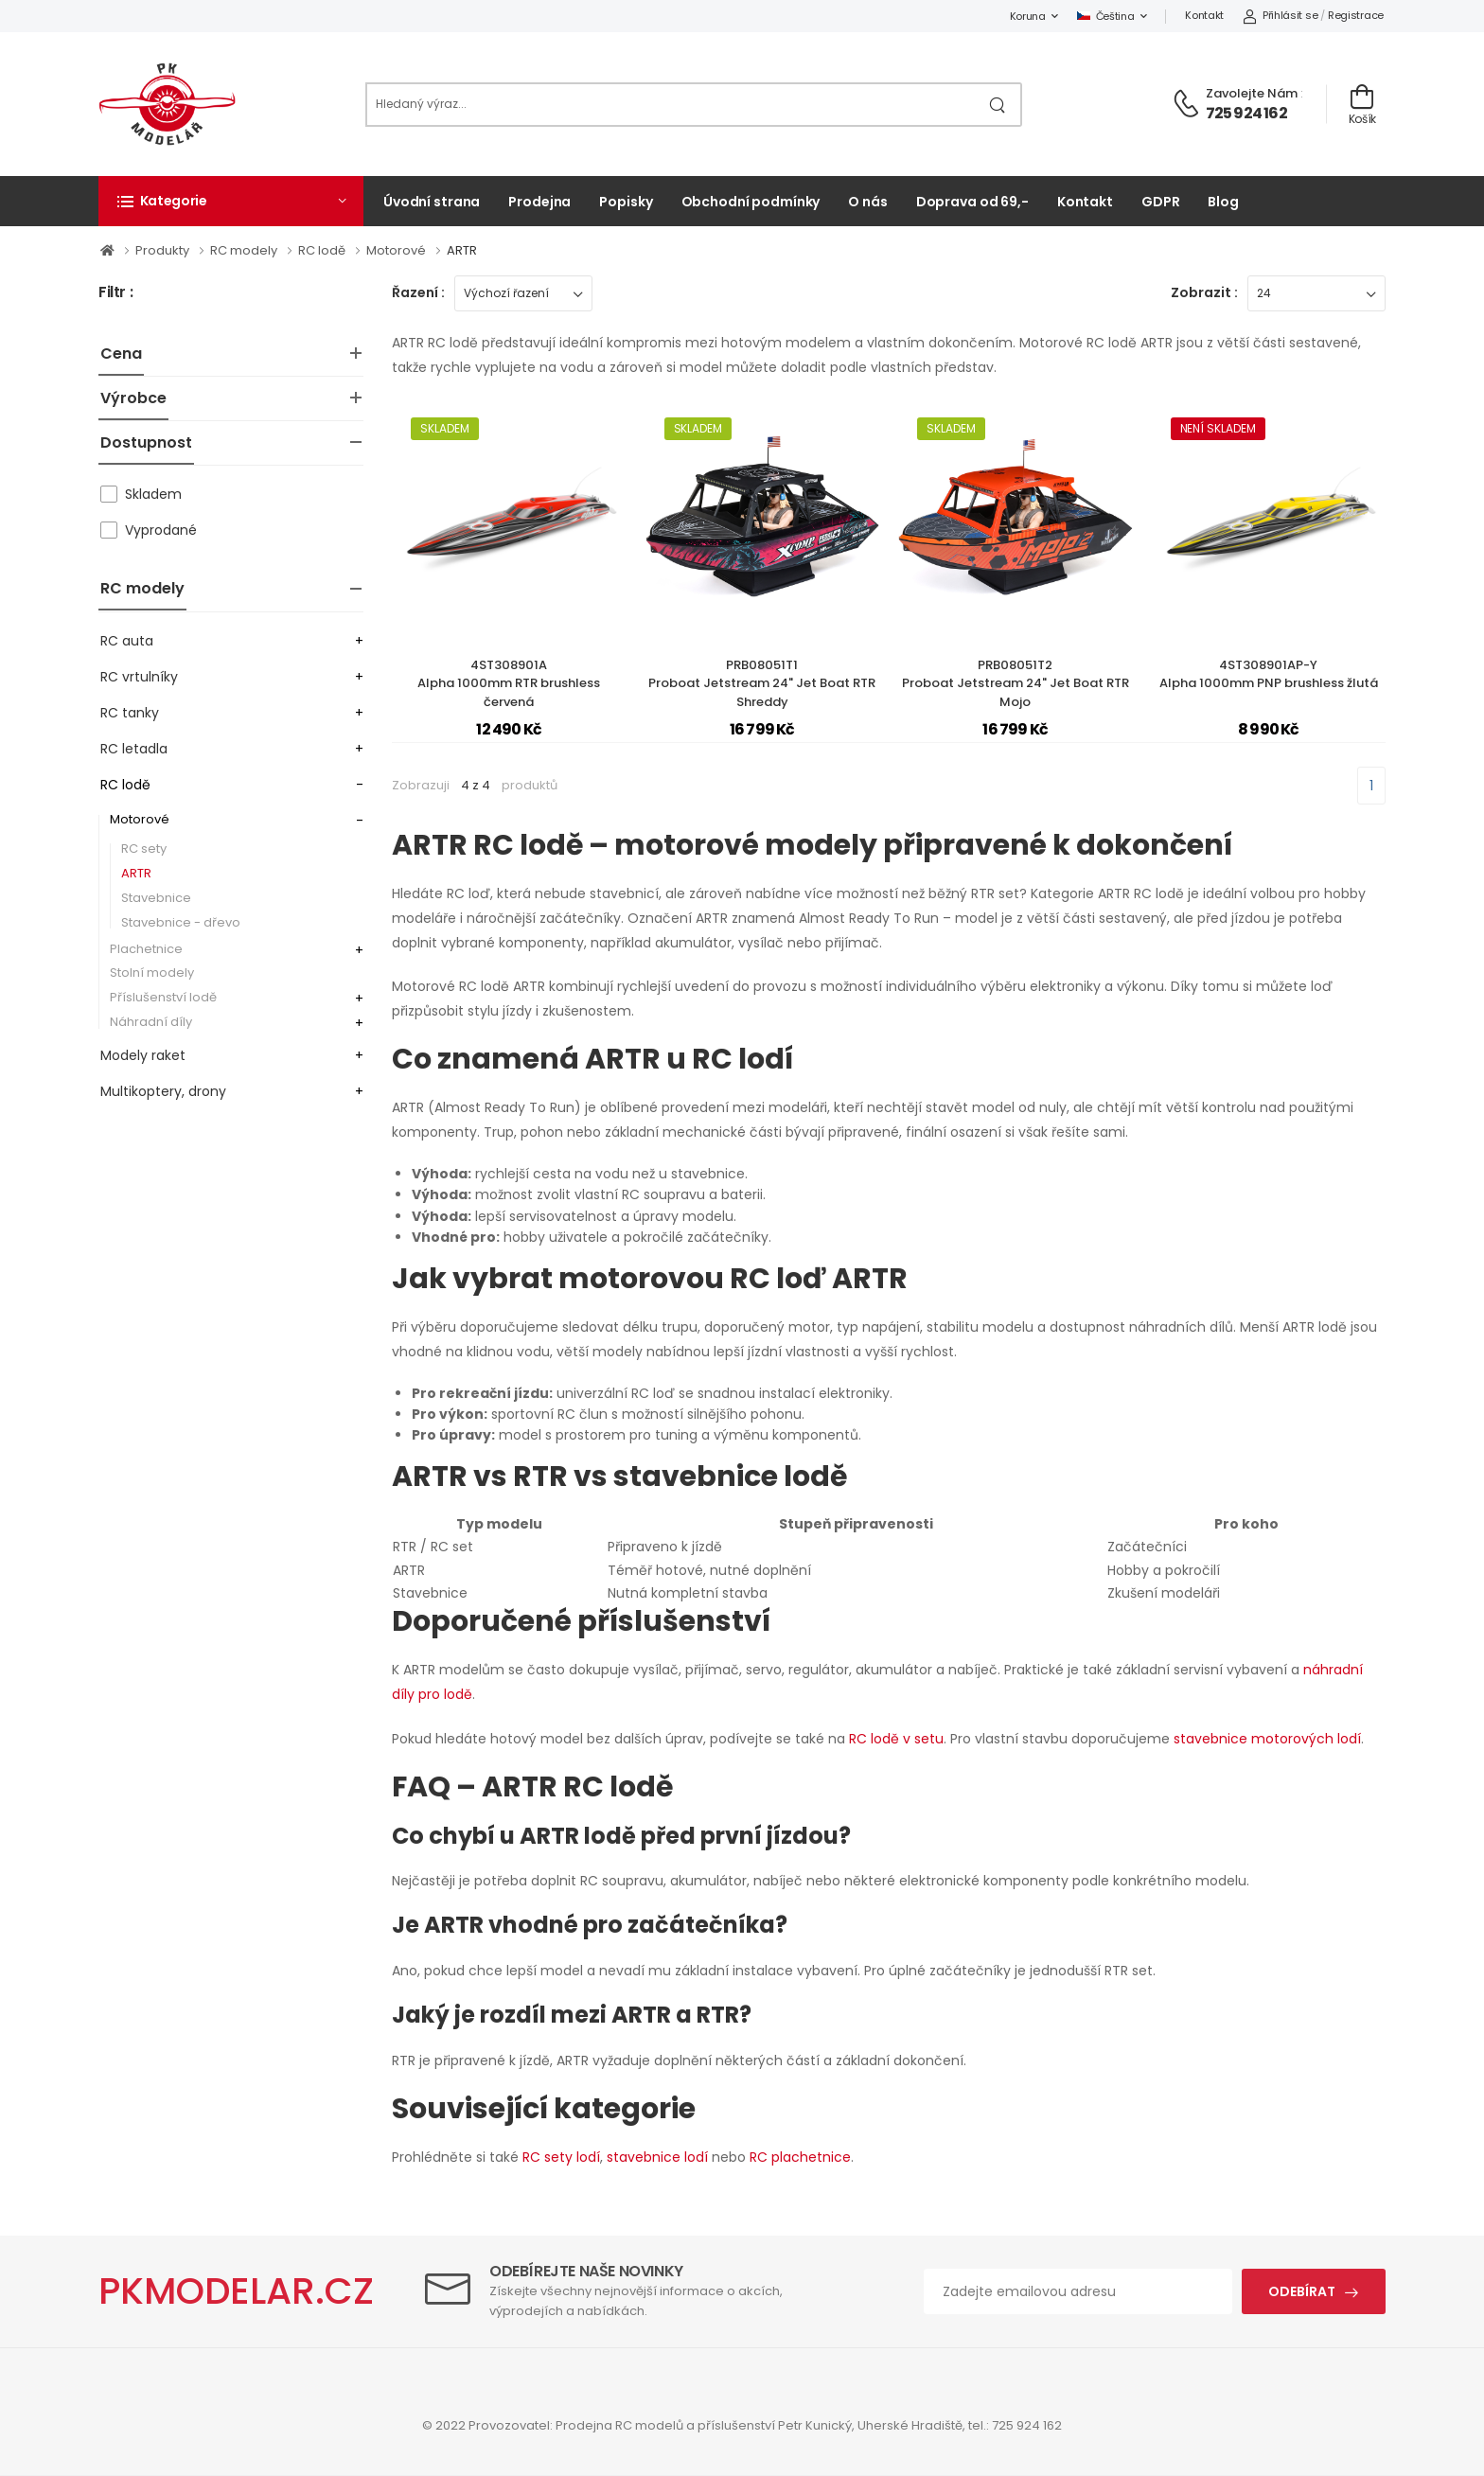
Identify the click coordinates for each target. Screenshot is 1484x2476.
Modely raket (143, 1055)
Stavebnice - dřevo (180, 922)
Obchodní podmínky (751, 201)
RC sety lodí (561, 2157)
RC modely (245, 250)
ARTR (462, 250)
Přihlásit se (1280, 15)
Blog (1223, 201)
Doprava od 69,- (972, 201)
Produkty (163, 250)
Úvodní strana (431, 201)
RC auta (126, 640)
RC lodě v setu (896, 1738)
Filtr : (115, 293)
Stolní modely (152, 973)
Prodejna (539, 201)
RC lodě (323, 250)
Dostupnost (146, 442)
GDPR (1160, 201)
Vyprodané (161, 530)
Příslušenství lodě (163, 997)
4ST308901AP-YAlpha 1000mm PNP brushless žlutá (1268, 674)
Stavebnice (156, 898)
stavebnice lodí (657, 2157)
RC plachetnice (800, 2157)
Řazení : (418, 292)
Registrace (1356, 15)
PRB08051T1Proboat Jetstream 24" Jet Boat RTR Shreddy (761, 683)
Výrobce (133, 398)
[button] (230, 200)
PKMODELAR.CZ (236, 2291)
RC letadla (134, 748)
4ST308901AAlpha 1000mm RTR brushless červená (508, 683)
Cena (121, 353)
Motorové (397, 250)
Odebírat (1301, 2291)
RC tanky (129, 712)
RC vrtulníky (139, 676)
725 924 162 (1246, 113)
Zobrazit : (1204, 292)
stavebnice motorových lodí (1267, 1738)
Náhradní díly (151, 1022)
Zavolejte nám (1252, 93)
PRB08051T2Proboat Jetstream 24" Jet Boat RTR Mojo (1015, 683)
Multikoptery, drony (163, 1091)
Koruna (1028, 16)
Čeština (1106, 16)
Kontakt (1204, 15)
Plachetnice (146, 949)
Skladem (153, 494)
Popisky (625, 201)
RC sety (144, 849)
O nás (867, 201)
